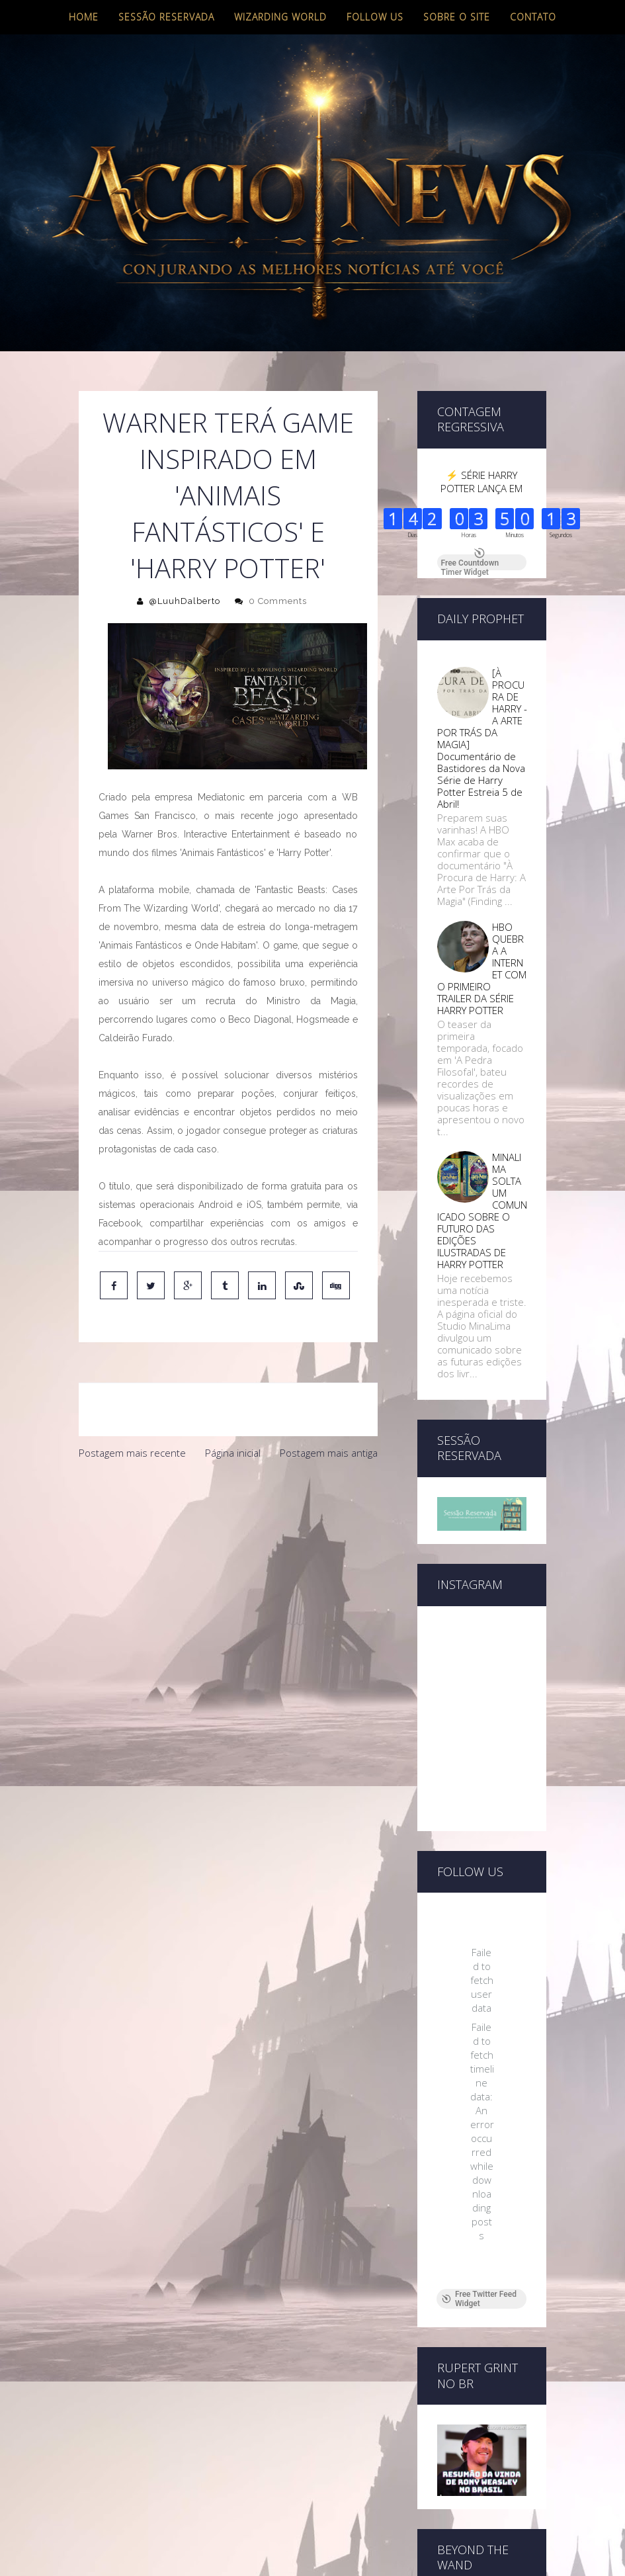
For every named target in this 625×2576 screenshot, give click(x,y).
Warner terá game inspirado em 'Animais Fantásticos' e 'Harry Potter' (228, 495)
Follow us (375, 17)
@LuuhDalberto (184, 601)
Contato (533, 17)
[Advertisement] (228, 1565)
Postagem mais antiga (329, 1452)
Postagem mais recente (132, 1452)
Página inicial (233, 1452)
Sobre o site (456, 17)
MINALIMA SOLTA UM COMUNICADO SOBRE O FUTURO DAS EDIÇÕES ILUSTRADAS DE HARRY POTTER (482, 1210)
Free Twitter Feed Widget (479, 2071)
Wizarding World (280, 17)
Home (84, 17)
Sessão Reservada (166, 17)
